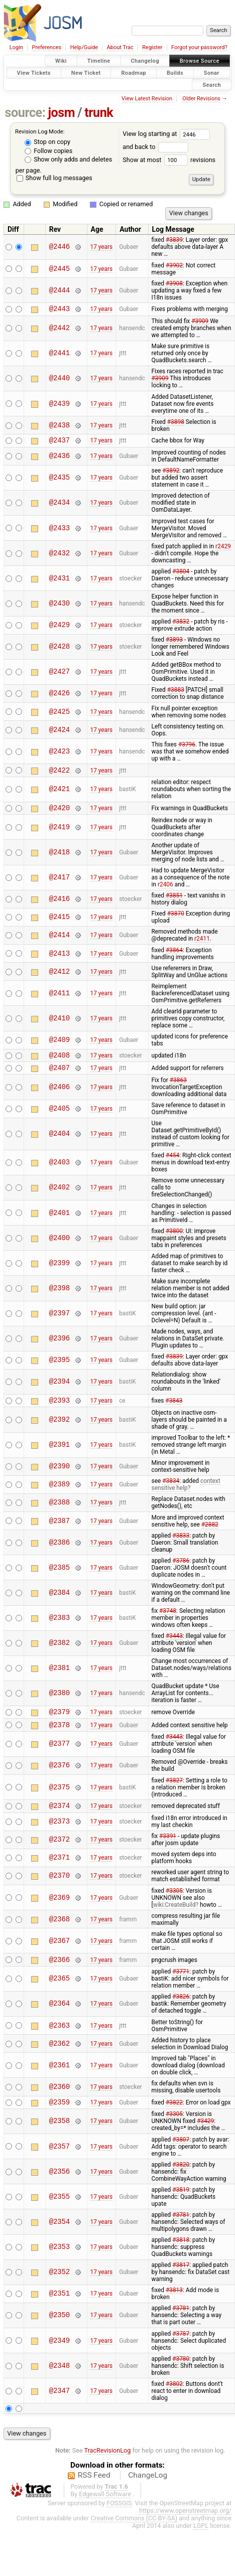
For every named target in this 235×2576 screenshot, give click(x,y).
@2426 (59, 696)
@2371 (59, 1873)
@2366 (59, 1976)
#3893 (174, 642)
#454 (172, 1164)
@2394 (59, 1391)
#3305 (174, 1905)
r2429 (223, 549)
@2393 (59, 1410)
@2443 (59, 310)
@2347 (59, 2408)
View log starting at (166, 133)
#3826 (180, 2013)
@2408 (59, 1062)
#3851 (174, 901)
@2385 (59, 1578)
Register (152, 47)
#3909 (199, 322)
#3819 (180, 2207)
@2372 (59, 1855)
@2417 (59, 883)
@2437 (59, 442)
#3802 (174, 2401)
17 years (101, 246)
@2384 (59, 1603)
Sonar (211, 72)
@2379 (59, 1723)
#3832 (180, 624)
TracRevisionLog (107, 2468)
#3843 (173, 1410)
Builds (175, 72)
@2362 (59, 2060)
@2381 (59, 1679)
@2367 (59, 1955)
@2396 (59, 1347)
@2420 (59, 813)
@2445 (59, 268)
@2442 (59, 330)
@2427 (59, 675)
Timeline (98, 61)
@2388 (59, 1513)
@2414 (59, 941)
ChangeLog (147, 2493)
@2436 (59, 459)
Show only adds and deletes (68, 159)
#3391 (167, 1851)
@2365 (59, 1995)
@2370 (59, 1891)
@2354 (59, 2239)
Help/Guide (84, 47)
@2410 (59, 1024)
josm (61, 112)
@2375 (59, 1800)
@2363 (59, 2042)
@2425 (59, 714)
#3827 (174, 1793)
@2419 (59, 833)
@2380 (59, 1704)
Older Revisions (201, 98)
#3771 (180, 1988)
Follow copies (48, 151)
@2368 (59, 1934)
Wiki (61, 61)
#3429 (205, 2139)
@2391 (59, 1455)
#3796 (186, 747)
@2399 (59, 1272)
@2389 (59, 1495)
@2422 (59, 774)
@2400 (59, 1247)
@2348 (59, 2383)
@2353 (59, 2265)
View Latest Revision (147, 98)
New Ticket (86, 72)
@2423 (59, 754)
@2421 (59, 794)
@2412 (59, 977)
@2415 (59, 923)
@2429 (59, 628)
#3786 (180, 1571)
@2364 (59, 2020)
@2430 (59, 606)
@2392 (59, 1430)
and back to (155, 146)
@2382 (59, 1653)
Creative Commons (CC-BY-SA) (133, 2536)
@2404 (59, 1143)
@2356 (59, 2189)
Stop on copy (47, 141)
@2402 (59, 1196)
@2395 (59, 1369)
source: (25, 112)
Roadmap (133, 72)
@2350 (59, 2333)
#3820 (180, 2182)
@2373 (59, 1837)
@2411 (59, 999)
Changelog (145, 61)
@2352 (59, 2290)
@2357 (59, 2164)
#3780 (180, 2376)
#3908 (174, 283)
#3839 (174, 239)
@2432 (59, 556)
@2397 (59, 1322)
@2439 (59, 405)
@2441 (59, 355)
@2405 (59, 1118)
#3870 (175, 919)
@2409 (59, 1046)
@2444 (59, 290)
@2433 (59, 531)
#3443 (174, 1646)
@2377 (59, 1757)
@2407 (59, 1076)
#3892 (170, 473)
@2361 (59, 2081)
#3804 (180, 574)
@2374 (59, 1820)
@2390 (59, 1477)
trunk (98, 112)
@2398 (59, 1297)
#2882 (209, 1535)
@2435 (59, 481)
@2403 (59, 1171)
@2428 (59, 650)
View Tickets (34, 72)
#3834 (170, 1491)
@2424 (59, 732)
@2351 (59, 2312)
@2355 (59, 2214)
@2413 (59, 959)
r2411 (202, 944)
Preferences (46, 47)
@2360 (59, 2103)
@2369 (59, 1912)
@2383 (59, 1628)
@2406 (59, 1096)
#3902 (174, 265)
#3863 (178, 1089)
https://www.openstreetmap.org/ (185, 2528)
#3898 (175, 423)
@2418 (59, 858)
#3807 (180, 2157)
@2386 (59, 1553)
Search (211, 84)
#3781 (180, 2232)
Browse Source (199, 61)
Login (16, 47)
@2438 (59, 426)
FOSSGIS (119, 2521)
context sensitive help (186, 1495)
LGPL (200, 2543)
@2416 (59, 905)
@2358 (59, 2139)
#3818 (180, 2257)
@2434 (59, 506)
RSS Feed (94, 2493)
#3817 (180, 2283)
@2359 (59, 2120)
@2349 (59, 2358)
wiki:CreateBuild (174, 1919)
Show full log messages (54, 178)
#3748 (167, 1621)
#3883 (175, 692)
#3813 (174, 2308)
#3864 (174, 956)
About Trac (120, 47)
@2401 (59, 1222)
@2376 (59, 1779)
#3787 (180, 2351)
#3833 (180, 1546)
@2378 (59, 1738)
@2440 (59, 380)
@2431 (59, 581)
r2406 (165, 890)
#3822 (174, 2119)
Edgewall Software (105, 2512)
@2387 (59, 1531)
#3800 (174, 1240)
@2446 (59, 247)
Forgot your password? (199, 47)
